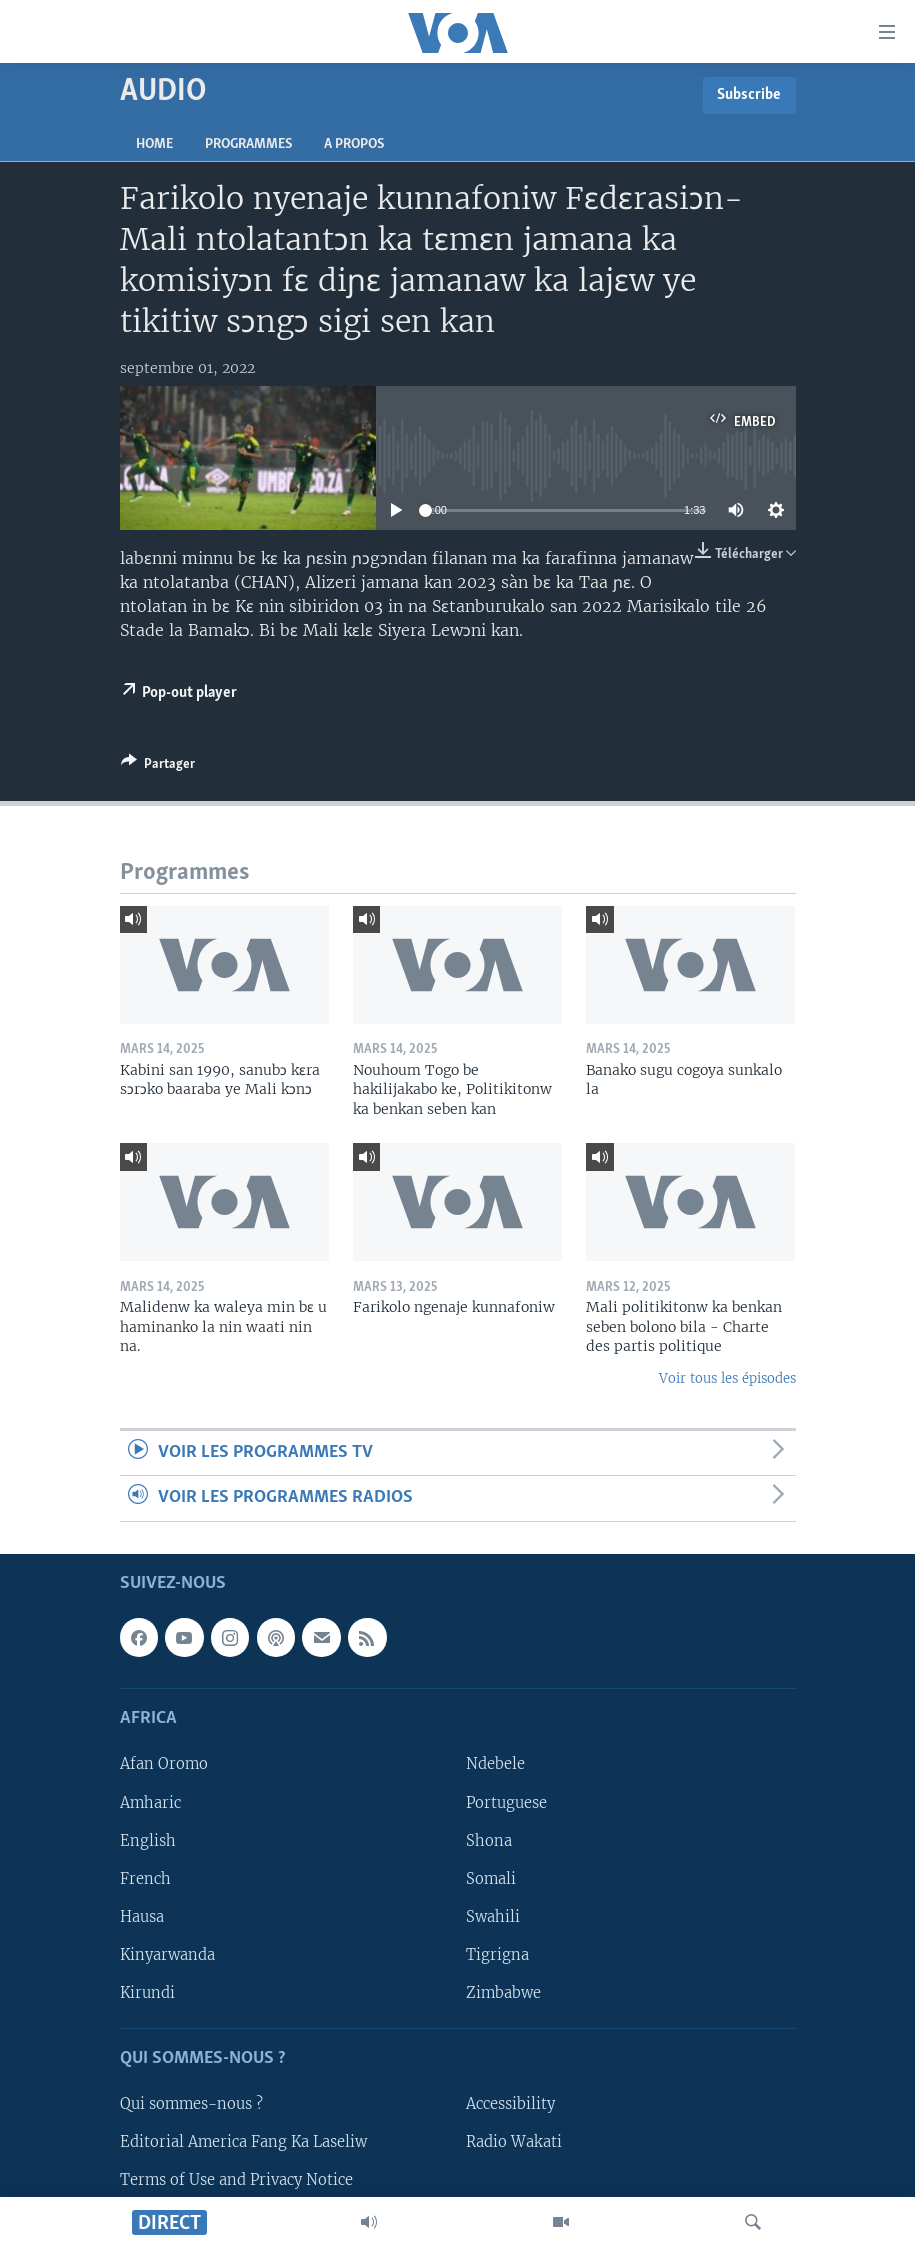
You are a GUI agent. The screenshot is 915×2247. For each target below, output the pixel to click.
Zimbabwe (503, 1992)
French (145, 1878)
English (148, 1840)
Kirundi (147, 1992)
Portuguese (506, 1802)
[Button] (158, 767)
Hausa (142, 1916)
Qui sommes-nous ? (191, 2104)
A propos (354, 144)
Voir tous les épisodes (727, 1378)
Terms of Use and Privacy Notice (236, 2180)
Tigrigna (497, 1954)
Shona (489, 1840)
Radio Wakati (514, 2142)
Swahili (493, 1916)
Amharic (150, 1802)
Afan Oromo (164, 1764)
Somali (491, 1878)
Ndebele (495, 1764)
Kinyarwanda (167, 1954)
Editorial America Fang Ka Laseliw (243, 2142)
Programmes (248, 144)
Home (154, 144)
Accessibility (510, 2104)
